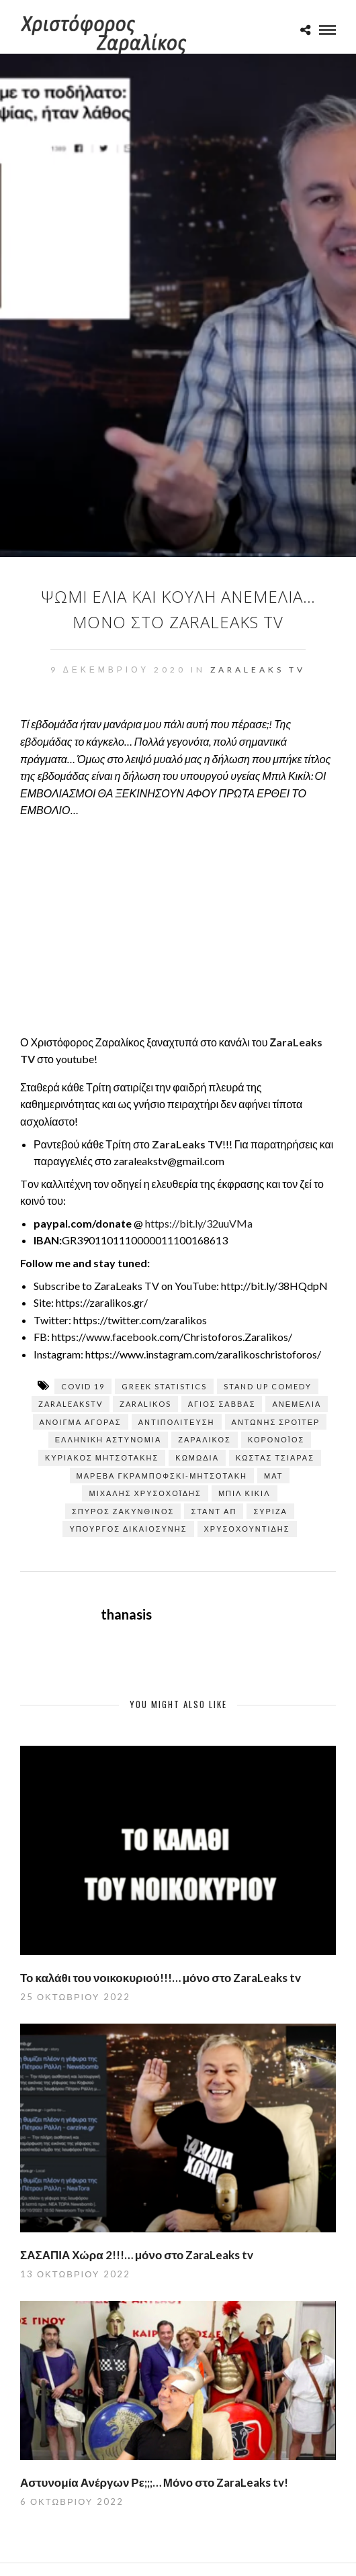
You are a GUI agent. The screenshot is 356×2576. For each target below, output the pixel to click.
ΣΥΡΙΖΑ (270, 1511)
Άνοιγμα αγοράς (81, 1422)
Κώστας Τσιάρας (275, 1457)
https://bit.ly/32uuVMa (199, 1223)
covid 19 (83, 1386)
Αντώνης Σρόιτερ (276, 1422)
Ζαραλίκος (204, 1439)
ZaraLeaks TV (258, 669)
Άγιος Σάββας (222, 1403)
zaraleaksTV (70, 1403)
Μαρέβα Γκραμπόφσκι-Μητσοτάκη (162, 1475)
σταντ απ (213, 1511)
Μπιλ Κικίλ (244, 1493)
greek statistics (164, 1386)
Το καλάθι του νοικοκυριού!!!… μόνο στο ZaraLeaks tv (160, 1978)
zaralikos (145, 1403)
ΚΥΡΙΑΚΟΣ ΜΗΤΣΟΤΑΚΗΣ (102, 1457)
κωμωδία (197, 1457)
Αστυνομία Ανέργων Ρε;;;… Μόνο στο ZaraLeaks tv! (154, 2482)
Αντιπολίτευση (176, 1422)
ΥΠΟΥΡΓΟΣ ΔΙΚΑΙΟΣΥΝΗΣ (128, 1528)
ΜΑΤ (273, 1475)
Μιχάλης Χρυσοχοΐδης (145, 1493)
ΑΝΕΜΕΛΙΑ (296, 1403)
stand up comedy (268, 1386)
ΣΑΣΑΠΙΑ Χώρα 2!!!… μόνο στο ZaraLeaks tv (136, 2255)
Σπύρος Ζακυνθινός (123, 1511)
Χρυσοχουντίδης (247, 1528)
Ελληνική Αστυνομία (108, 1439)
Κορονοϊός (276, 1439)
